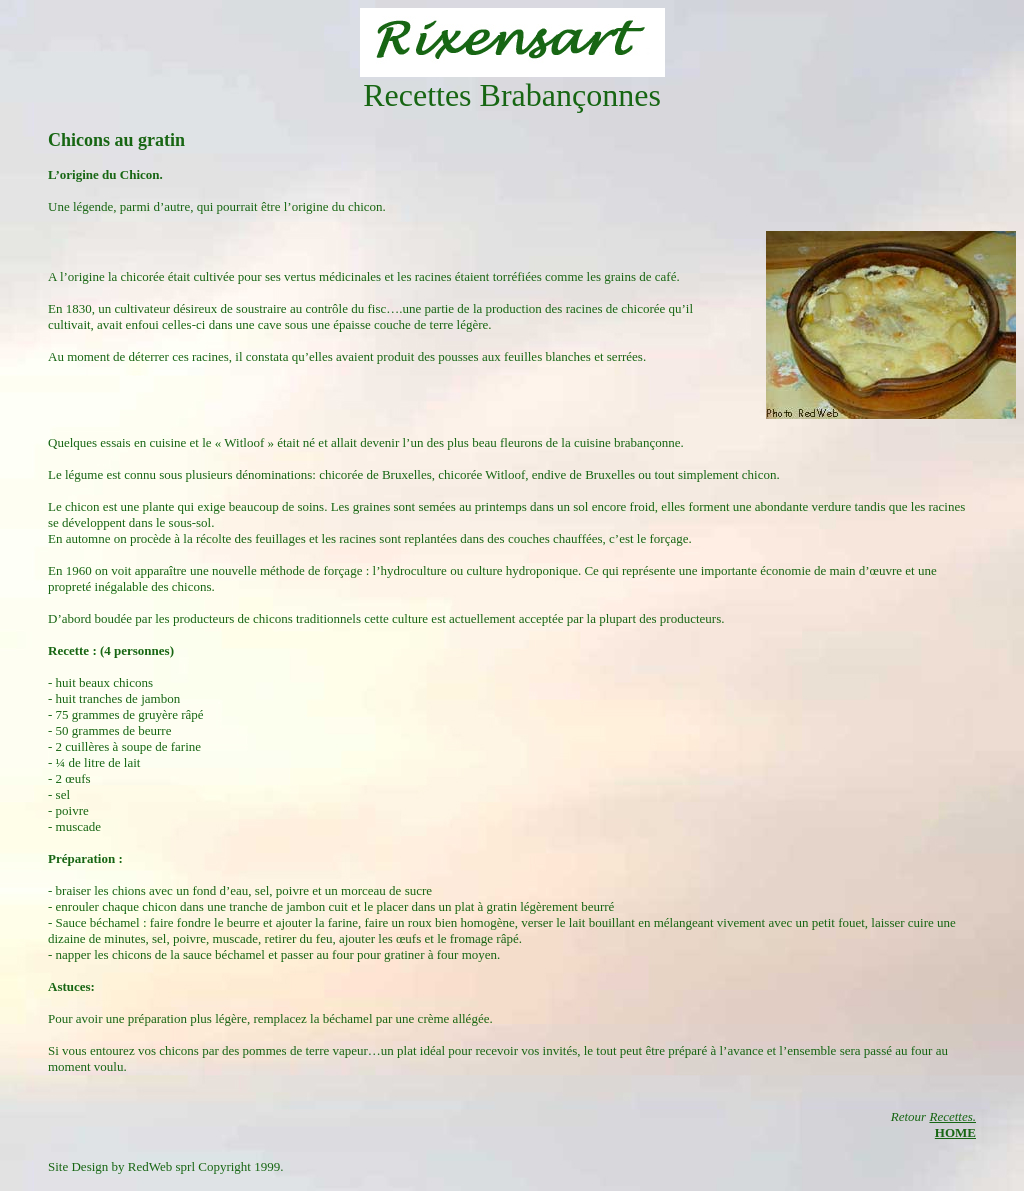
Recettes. (952, 1116)
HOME (955, 1132)
